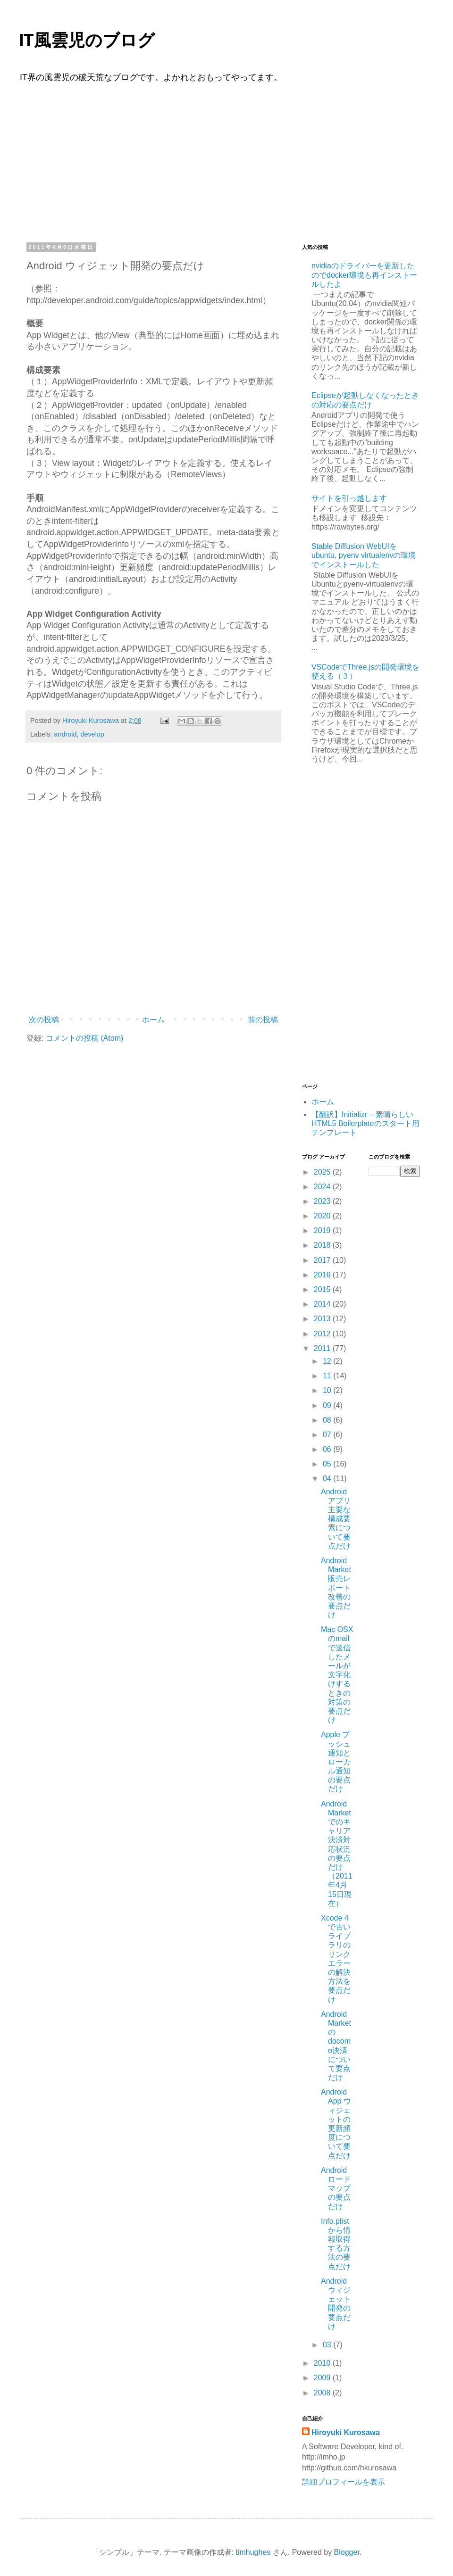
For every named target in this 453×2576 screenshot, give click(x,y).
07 (328, 1435)
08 (328, 1420)
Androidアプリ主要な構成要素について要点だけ (336, 1519)
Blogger (347, 2552)
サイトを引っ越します (349, 498)
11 (328, 1376)
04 (328, 1478)
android (65, 734)
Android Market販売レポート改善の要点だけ (336, 1588)
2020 (323, 1216)
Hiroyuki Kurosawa (345, 2432)
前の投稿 (263, 1020)
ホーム (153, 1020)
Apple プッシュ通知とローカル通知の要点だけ (336, 1762)
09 (328, 1405)
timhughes (252, 2552)
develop (92, 734)
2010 (323, 2363)
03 (328, 2345)
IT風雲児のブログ (87, 40)
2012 (323, 1334)
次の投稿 (44, 1020)
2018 (323, 1245)
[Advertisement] (226, 161)
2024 (323, 1187)
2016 (323, 1275)
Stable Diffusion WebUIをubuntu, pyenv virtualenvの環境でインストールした (363, 555)
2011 (323, 1348)
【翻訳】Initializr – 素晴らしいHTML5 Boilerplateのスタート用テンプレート (365, 1123)
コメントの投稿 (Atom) (84, 1038)
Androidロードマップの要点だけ (336, 2188)
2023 (323, 1201)
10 (328, 1390)
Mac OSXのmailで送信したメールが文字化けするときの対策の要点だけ (337, 1674)
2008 (323, 2393)
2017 (323, 1260)
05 (328, 1464)
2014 (323, 1304)
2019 (323, 1230)
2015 (323, 1289)
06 (328, 1449)
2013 (323, 1319)
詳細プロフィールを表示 (343, 2482)
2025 (323, 1172)
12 (328, 1361)
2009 (323, 2378)
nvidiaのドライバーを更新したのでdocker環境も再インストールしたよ (364, 275)
